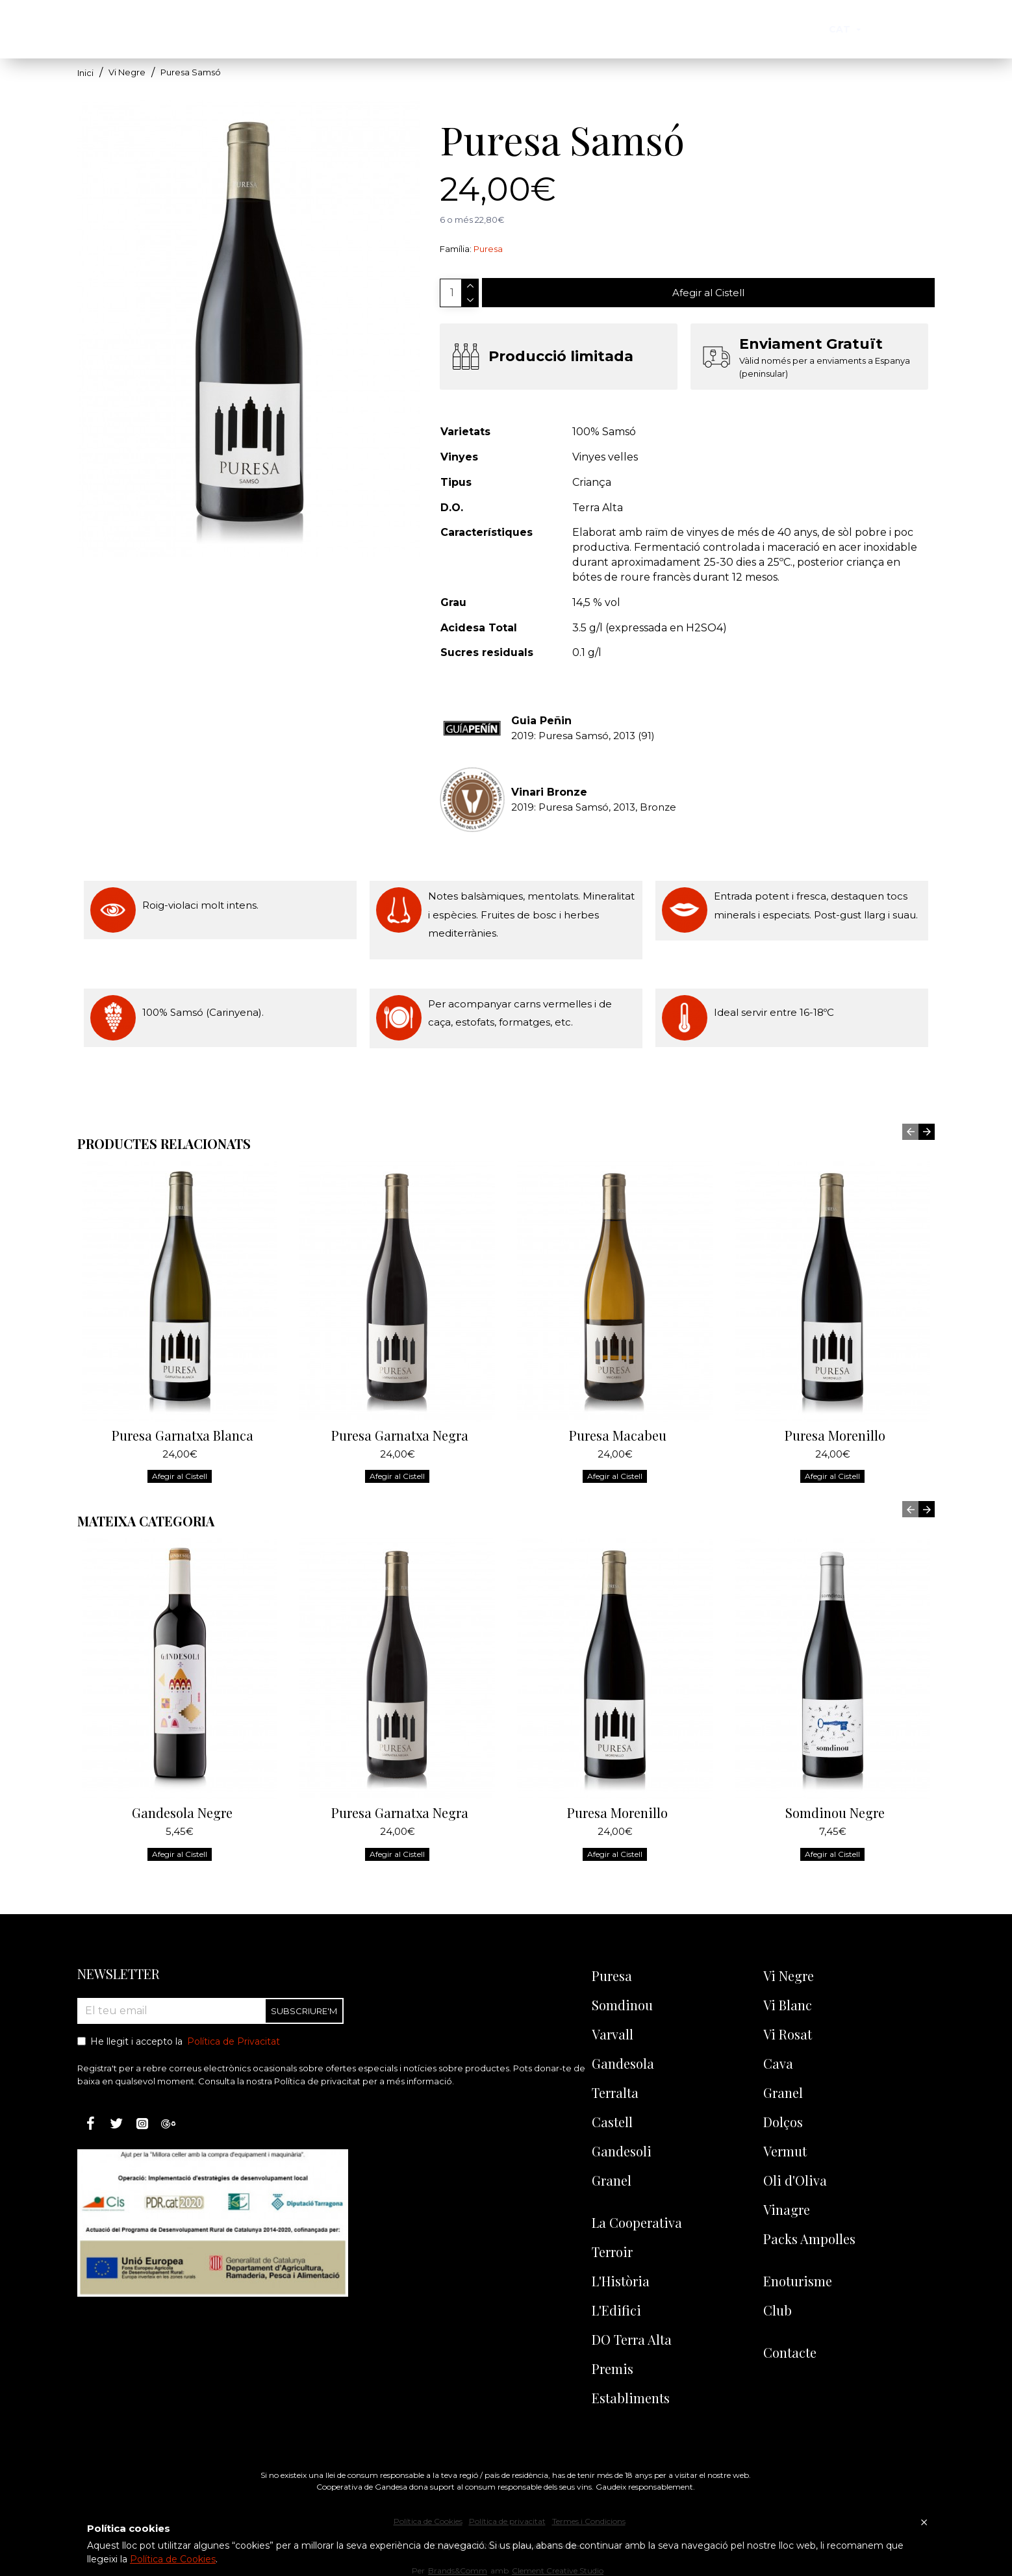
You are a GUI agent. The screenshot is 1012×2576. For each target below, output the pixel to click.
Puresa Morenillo (835, 1386)
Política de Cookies (173, 2559)
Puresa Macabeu (617, 1386)
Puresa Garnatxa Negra (399, 1386)
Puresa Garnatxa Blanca (182, 1386)
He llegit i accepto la (179, 2042)
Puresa (488, 249)
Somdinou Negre (835, 1764)
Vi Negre (126, 72)
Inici (85, 73)
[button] (910, 1083)
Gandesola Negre (182, 1764)
